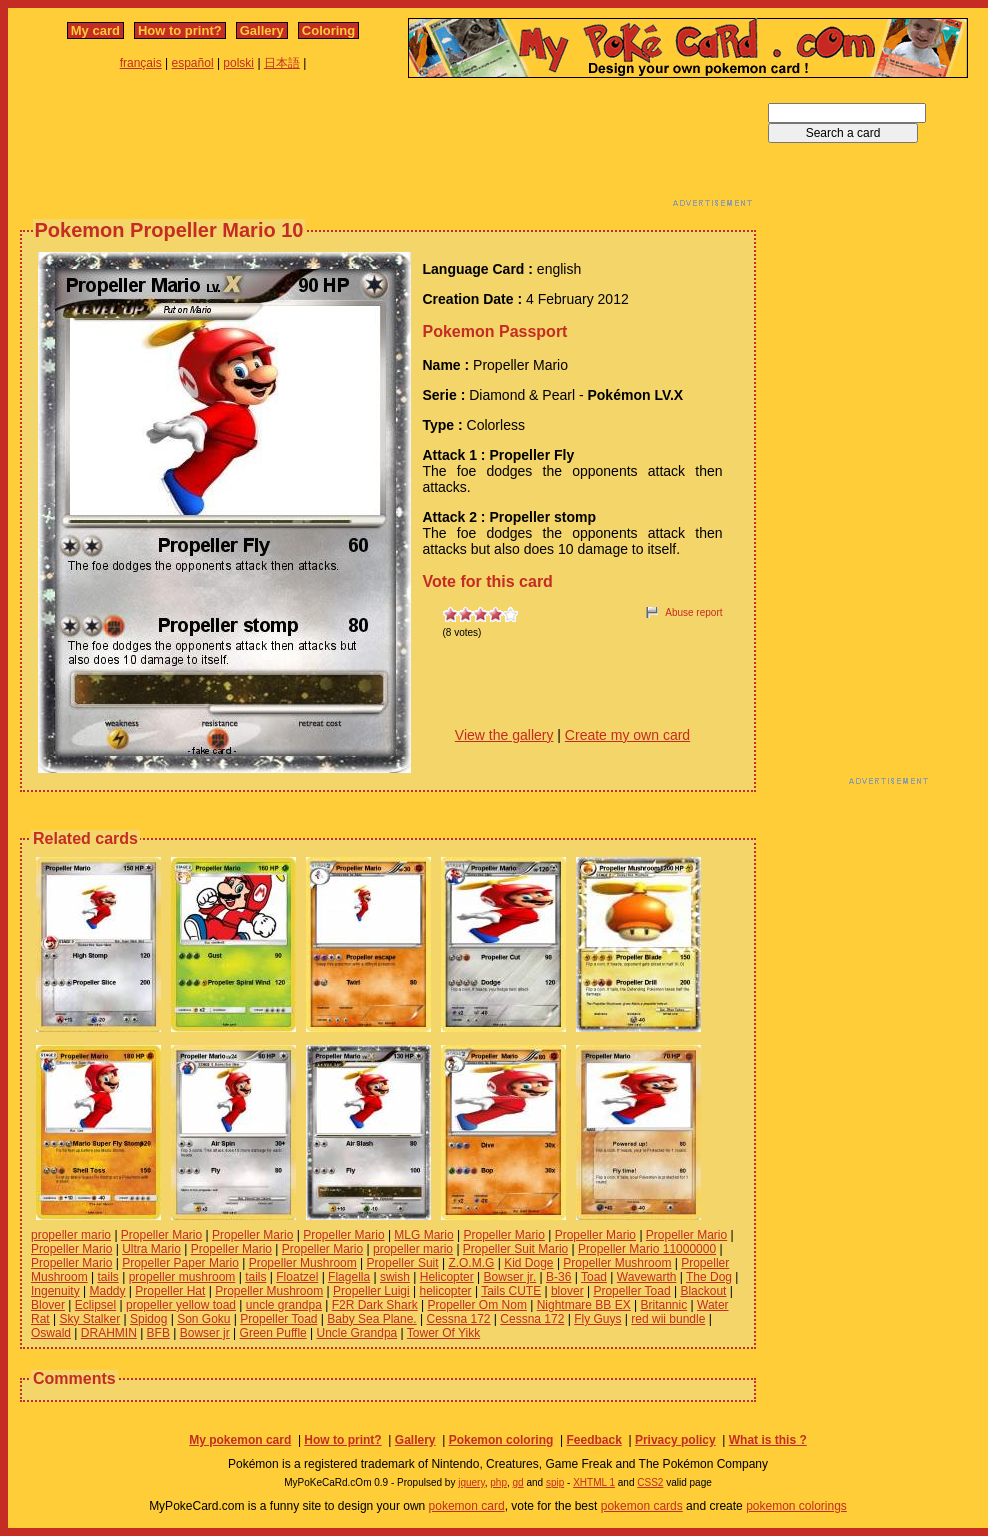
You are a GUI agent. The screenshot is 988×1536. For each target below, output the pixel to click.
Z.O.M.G (471, 1263)
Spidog (148, 1319)
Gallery (262, 30)
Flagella (349, 1277)
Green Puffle (273, 1333)
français (141, 63)
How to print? (180, 30)
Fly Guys (597, 1319)
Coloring (328, 30)
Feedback (593, 1440)
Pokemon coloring (501, 1440)
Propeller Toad (631, 1291)
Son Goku (203, 1319)
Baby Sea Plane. (371, 1319)
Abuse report (693, 612)
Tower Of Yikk (443, 1333)
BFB (158, 1333)
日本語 (282, 63)
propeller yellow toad (181, 1305)
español (193, 63)
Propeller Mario (161, 1235)
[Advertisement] (388, 148)
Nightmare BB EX (584, 1305)
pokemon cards (642, 1506)
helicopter (446, 1291)
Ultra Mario (151, 1249)
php (498, 1482)
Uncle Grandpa (357, 1333)
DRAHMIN (109, 1333)
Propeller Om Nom (477, 1305)
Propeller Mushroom (303, 1263)
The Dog (709, 1277)
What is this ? (768, 1440)
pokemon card (467, 1506)
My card (95, 30)
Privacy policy (675, 1440)
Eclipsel (95, 1305)
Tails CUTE (511, 1291)
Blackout (703, 1291)
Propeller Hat (170, 1291)
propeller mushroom (182, 1277)
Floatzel (297, 1277)
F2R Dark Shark (375, 1305)
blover (567, 1291)
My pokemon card (240, 1440)
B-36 (558, 1277)
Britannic (664, 1305)
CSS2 (650, 1482)
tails (107, 1277)
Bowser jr (205, 1333)
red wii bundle (668, 1319)
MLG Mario (423, 1235)
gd (518, 1482)
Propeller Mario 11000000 (647, 1249)
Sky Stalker (89, 1319)
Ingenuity (55, 1291)
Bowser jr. (510, 1277)
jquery (471, 1482)
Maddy (108, 1291)
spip (555, 1482)
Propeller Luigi (371, 1291)
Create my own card (627, 735)
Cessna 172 (458, 1319)
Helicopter (447, 1277)
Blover (48, 1305)
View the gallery (504, 735)
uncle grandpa (284, 1305)
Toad (594, 1277)
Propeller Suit (403, 1263)
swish (395, 1277)
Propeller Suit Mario (515, 1249)
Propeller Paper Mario (180, 1263)
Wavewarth (647, 1277)
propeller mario (71, 1235)
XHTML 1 (594, 1482)
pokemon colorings (796, 1506)
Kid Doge (528, 1263)
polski (238, 63)
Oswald (51, 1333)
